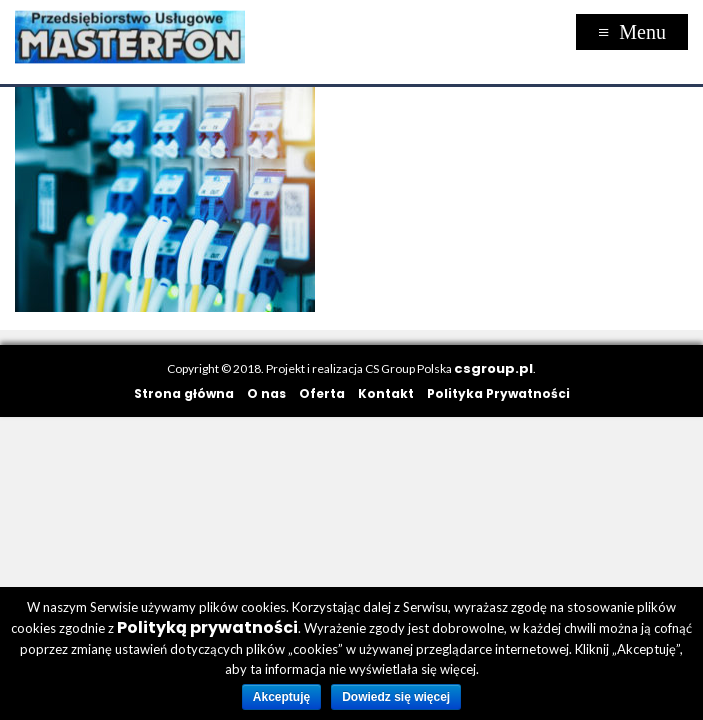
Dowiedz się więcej (396, 697)
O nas (266, 393)
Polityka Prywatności (498, 393)
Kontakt (386, 393)
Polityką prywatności (207, 627)
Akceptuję (281, 697)
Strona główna (184, 393)
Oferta (322, 393)
